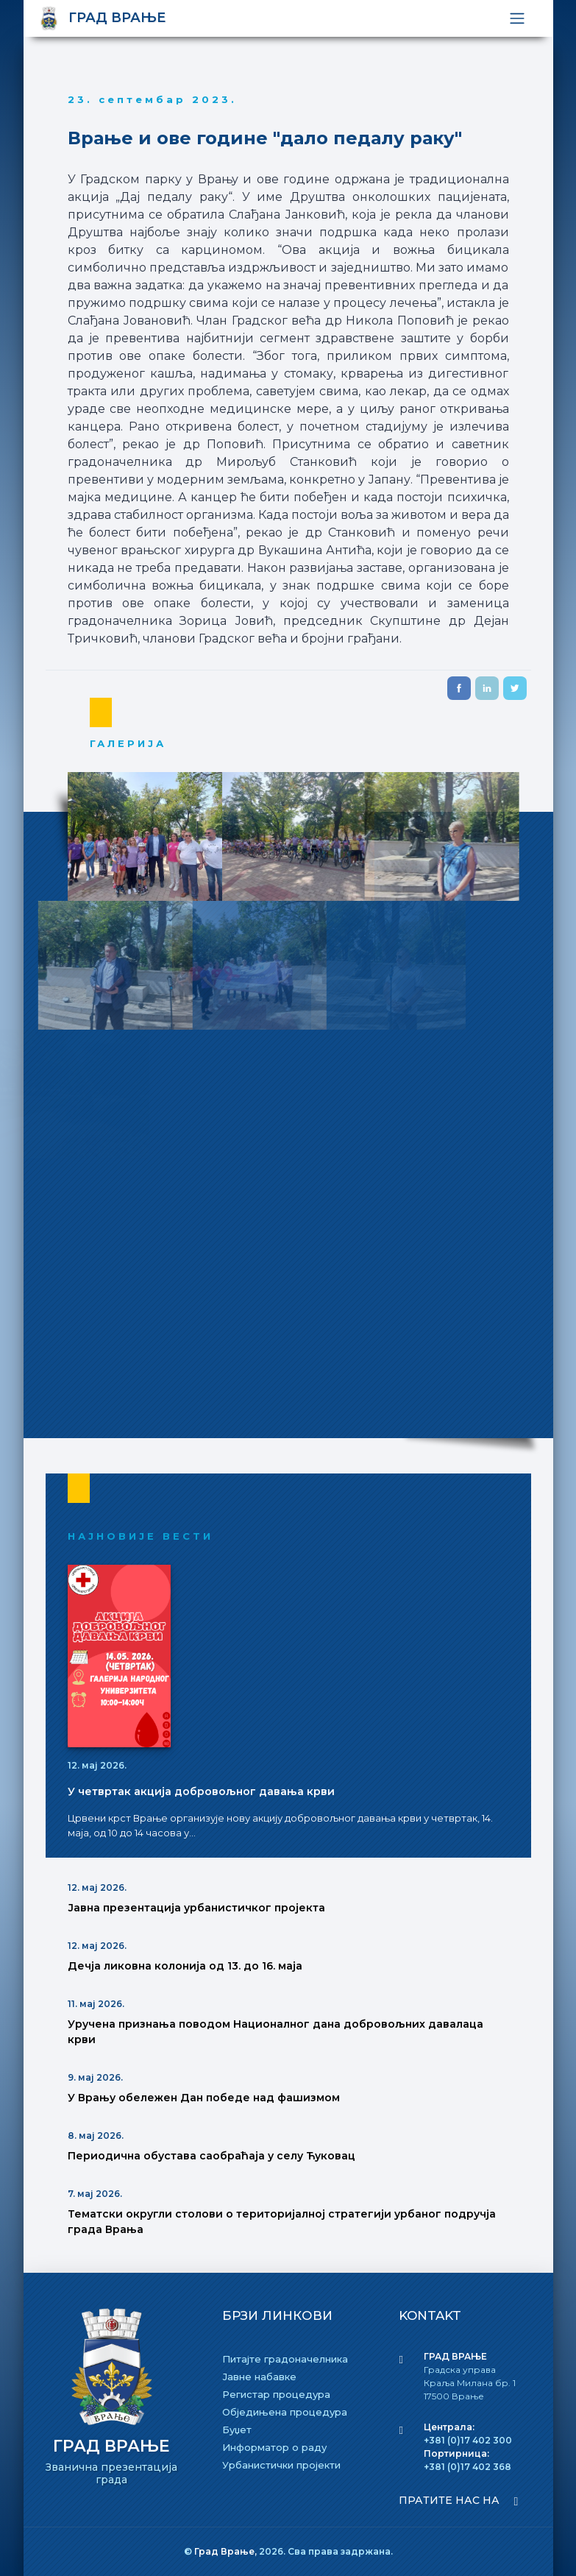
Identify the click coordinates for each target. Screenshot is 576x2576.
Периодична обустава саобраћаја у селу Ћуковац (211, 2155)
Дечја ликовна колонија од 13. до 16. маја (185, 1965)
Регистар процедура (276, 2394)
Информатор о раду (274, 2447)
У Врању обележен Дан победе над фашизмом (204, 2097)
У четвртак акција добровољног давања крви (201, 1791)
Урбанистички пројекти (281, 2465)
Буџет (237, 2429)
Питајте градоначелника (285, 2359)
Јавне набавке (259, 2376)
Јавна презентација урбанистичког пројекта (196, 1907)
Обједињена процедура (284, 2412)
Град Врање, (226, 2551)
